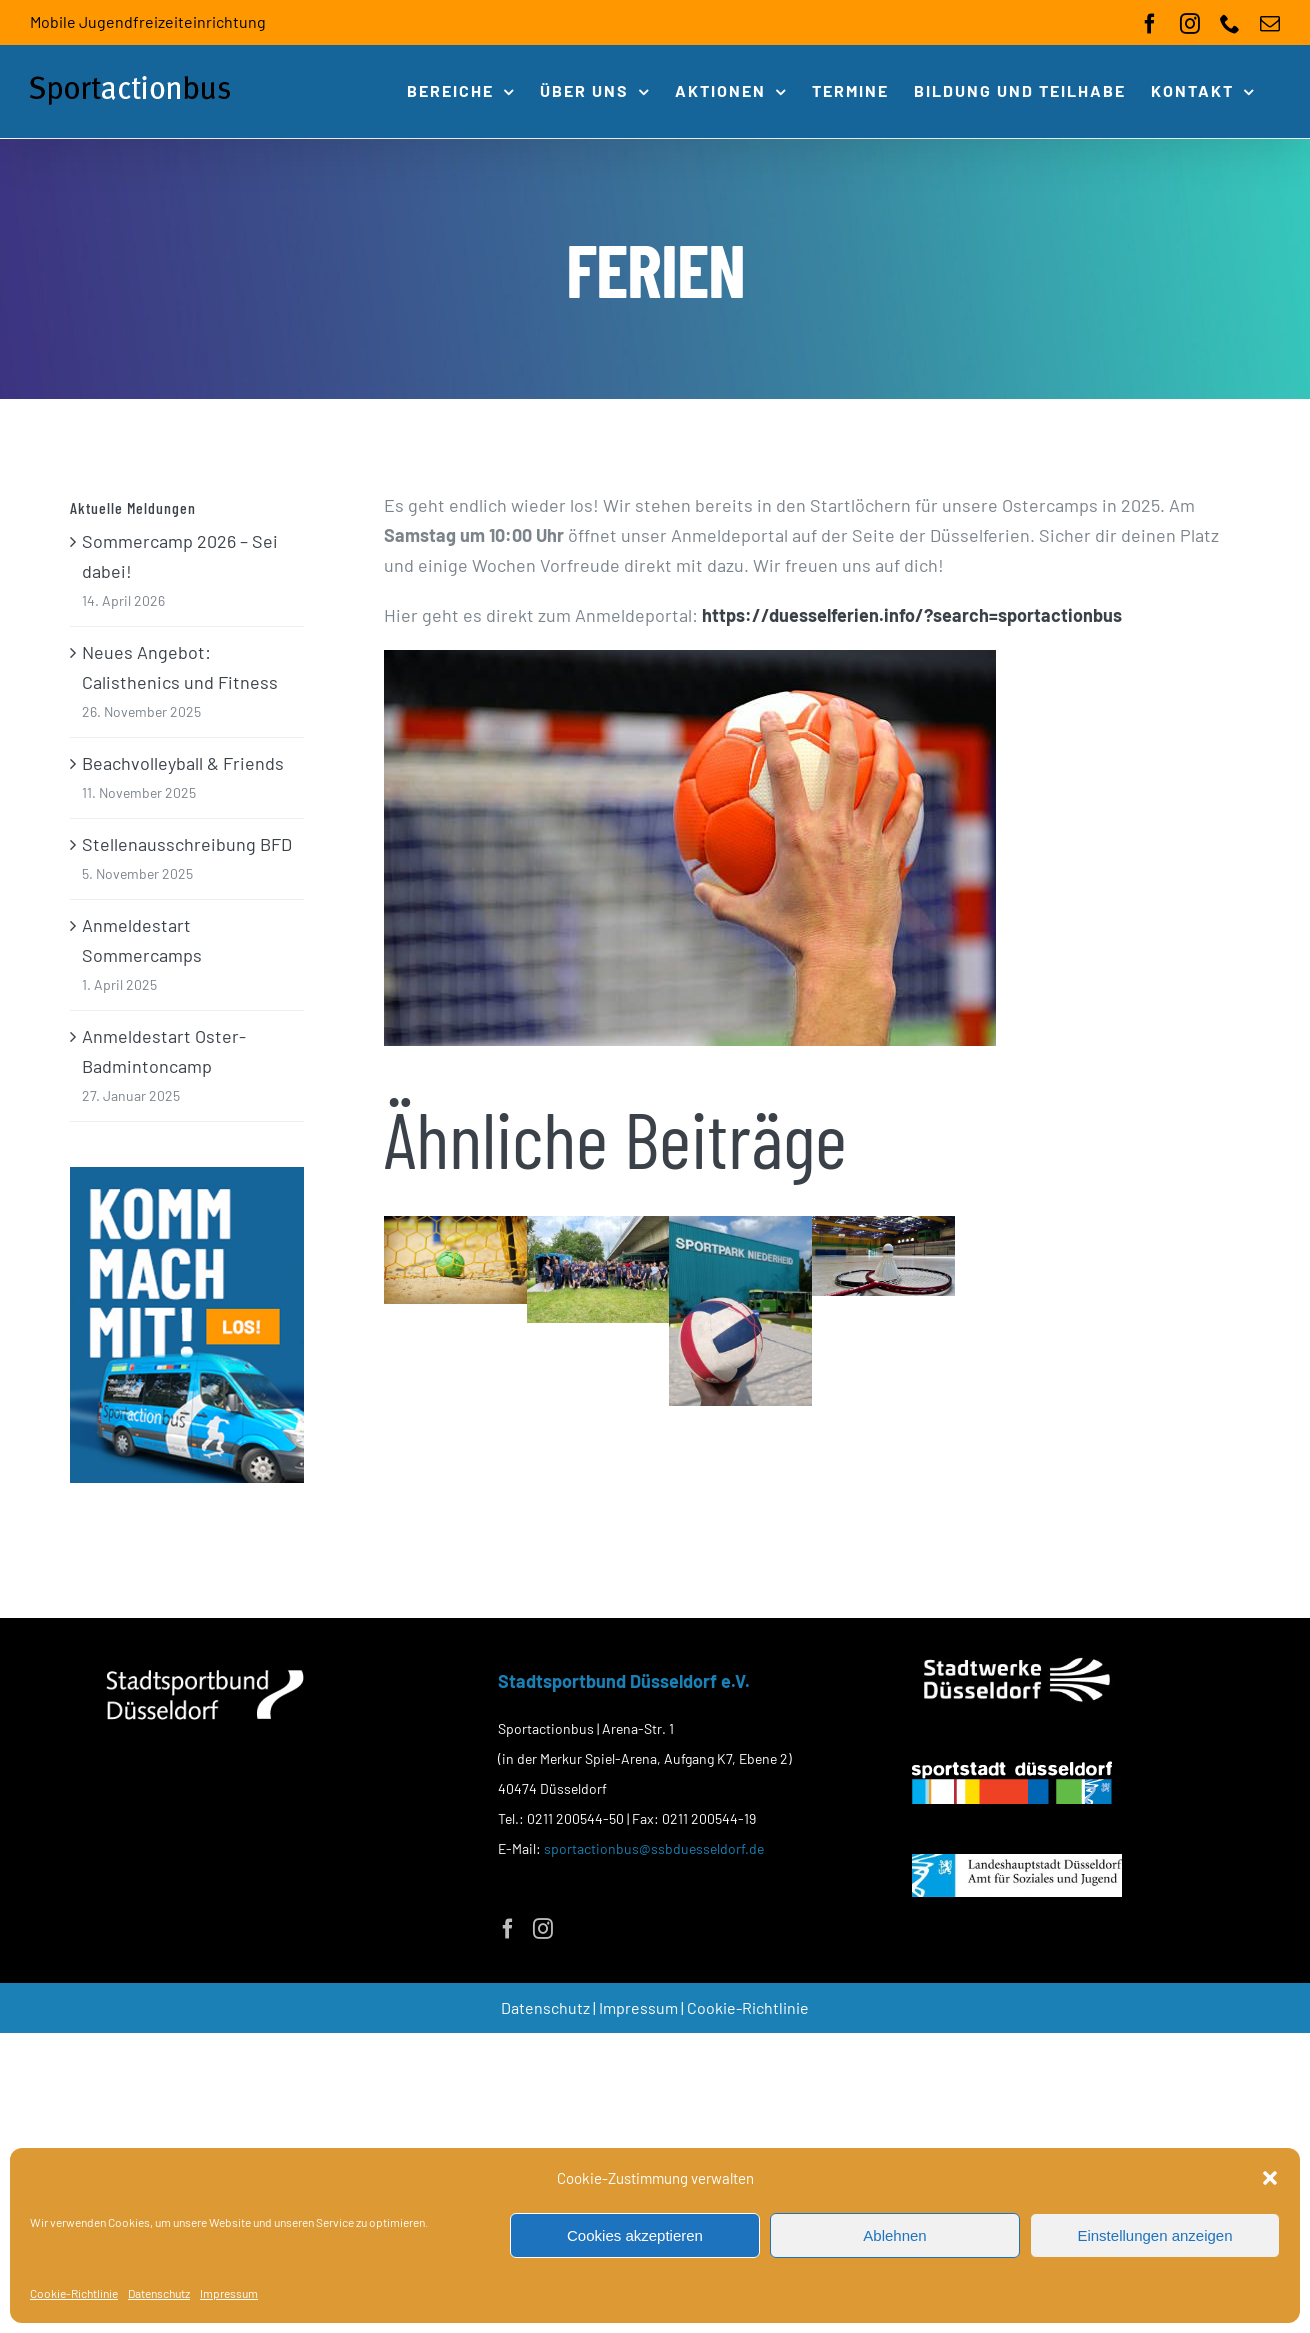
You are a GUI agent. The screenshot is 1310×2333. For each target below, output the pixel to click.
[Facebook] (508, 1929)
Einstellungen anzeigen (1154, 2235)
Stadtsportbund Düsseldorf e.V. (624, 1681)
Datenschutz (159, 2293)
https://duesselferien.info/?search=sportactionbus (912, 615)
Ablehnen (894, 2235)
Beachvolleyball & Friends (183, 763)
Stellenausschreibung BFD (187, 844)
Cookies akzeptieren (635, 2235)
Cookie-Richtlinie (74, 2293)
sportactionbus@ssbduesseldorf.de (654, 1848)
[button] (1270, 2178)
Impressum (229, 2293)
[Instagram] (543, 1929)
